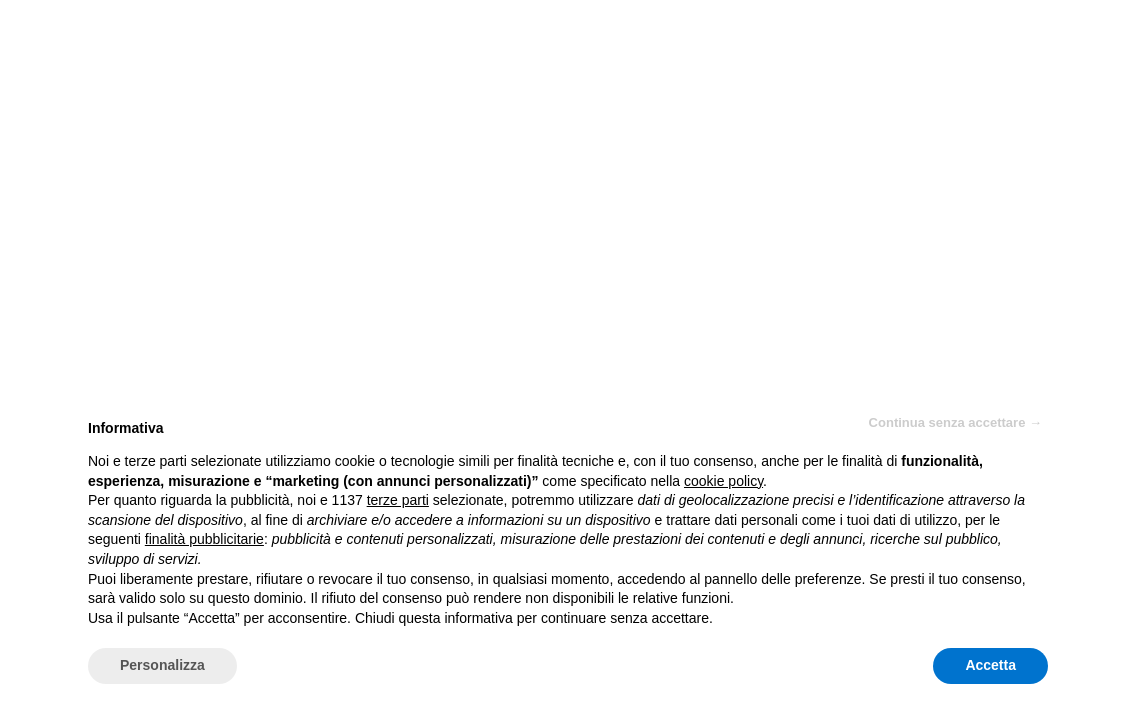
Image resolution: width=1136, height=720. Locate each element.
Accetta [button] (990, 665)
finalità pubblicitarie (204, 539)
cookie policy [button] (723, 481)
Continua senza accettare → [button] (955, 422)
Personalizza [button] (162, 665)
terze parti (398, 500)
